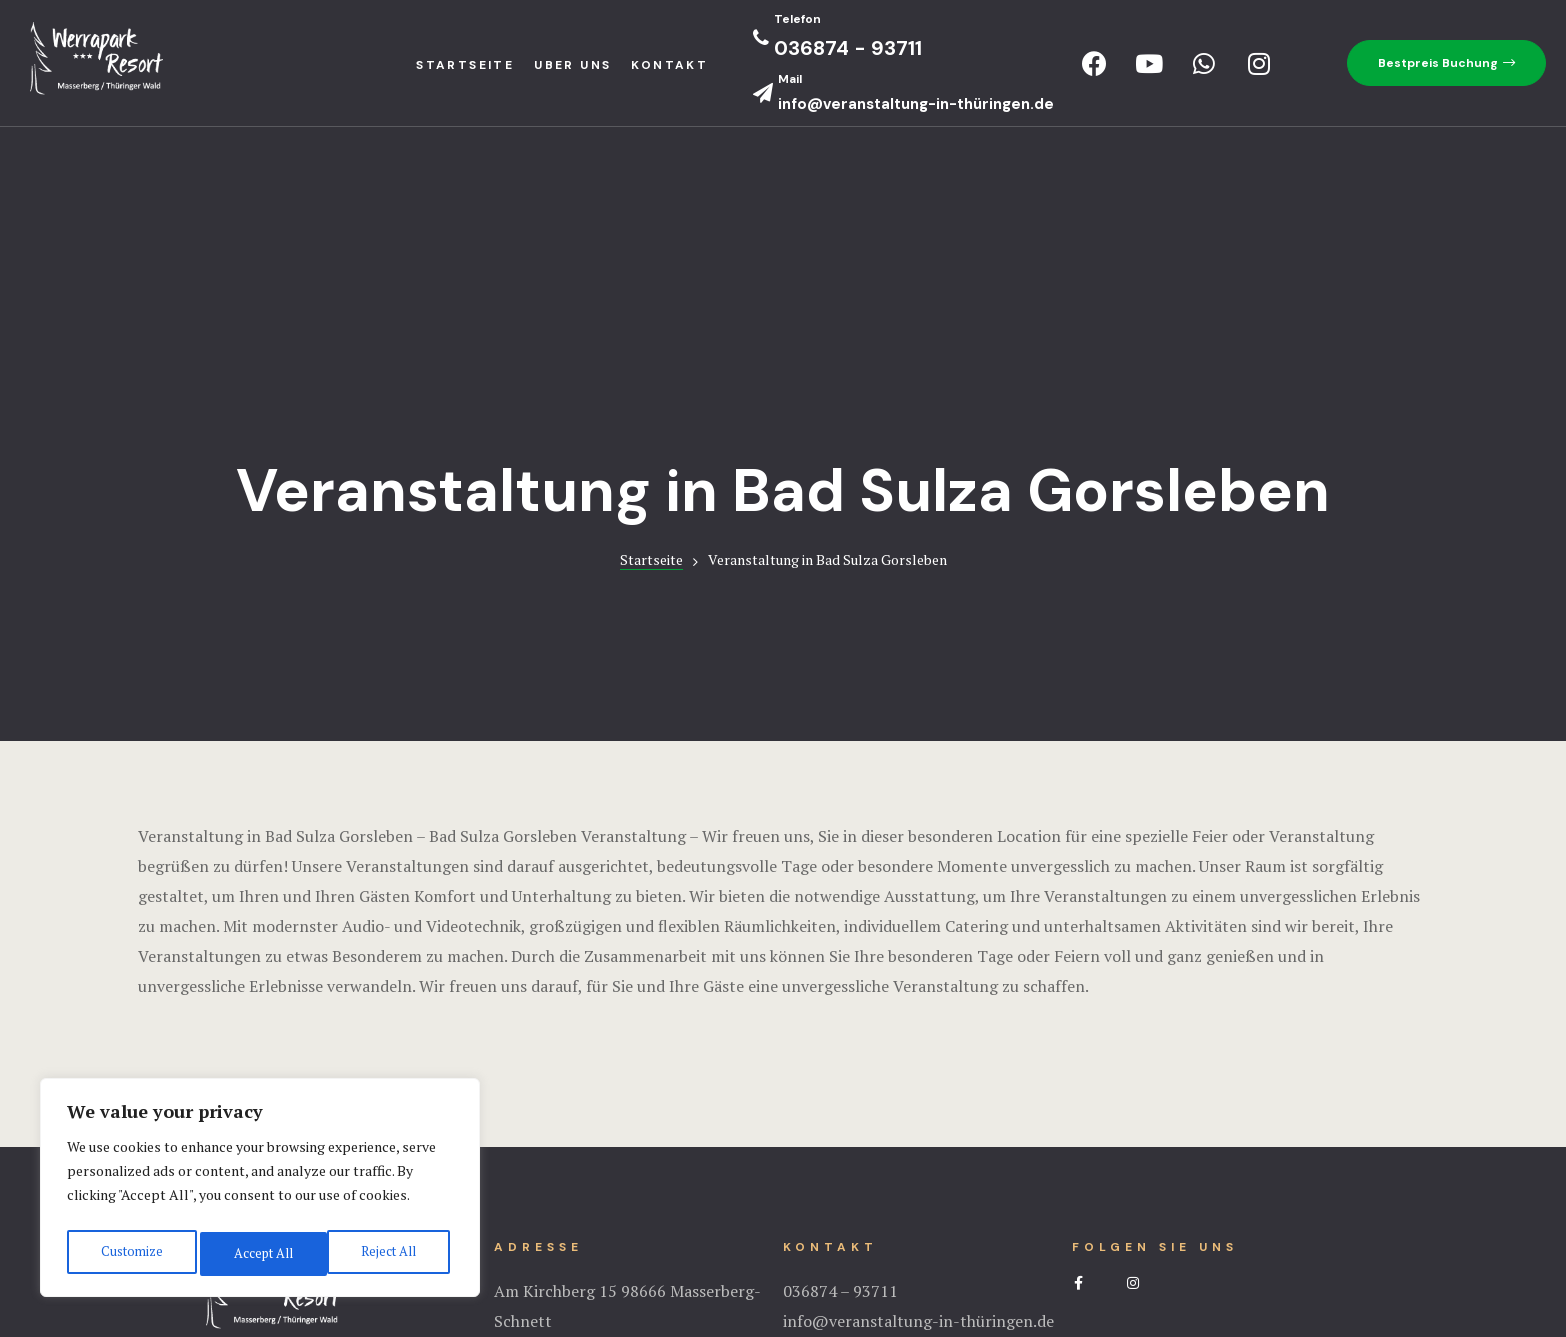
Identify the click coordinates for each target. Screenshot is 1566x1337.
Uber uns (572, 65)
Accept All (390, 1253)
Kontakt (669, 65)
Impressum (783, 1242)
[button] (1446, 63)
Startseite (651, 315)
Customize (129, 1253)
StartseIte (465, 65)
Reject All (260, 1253)
